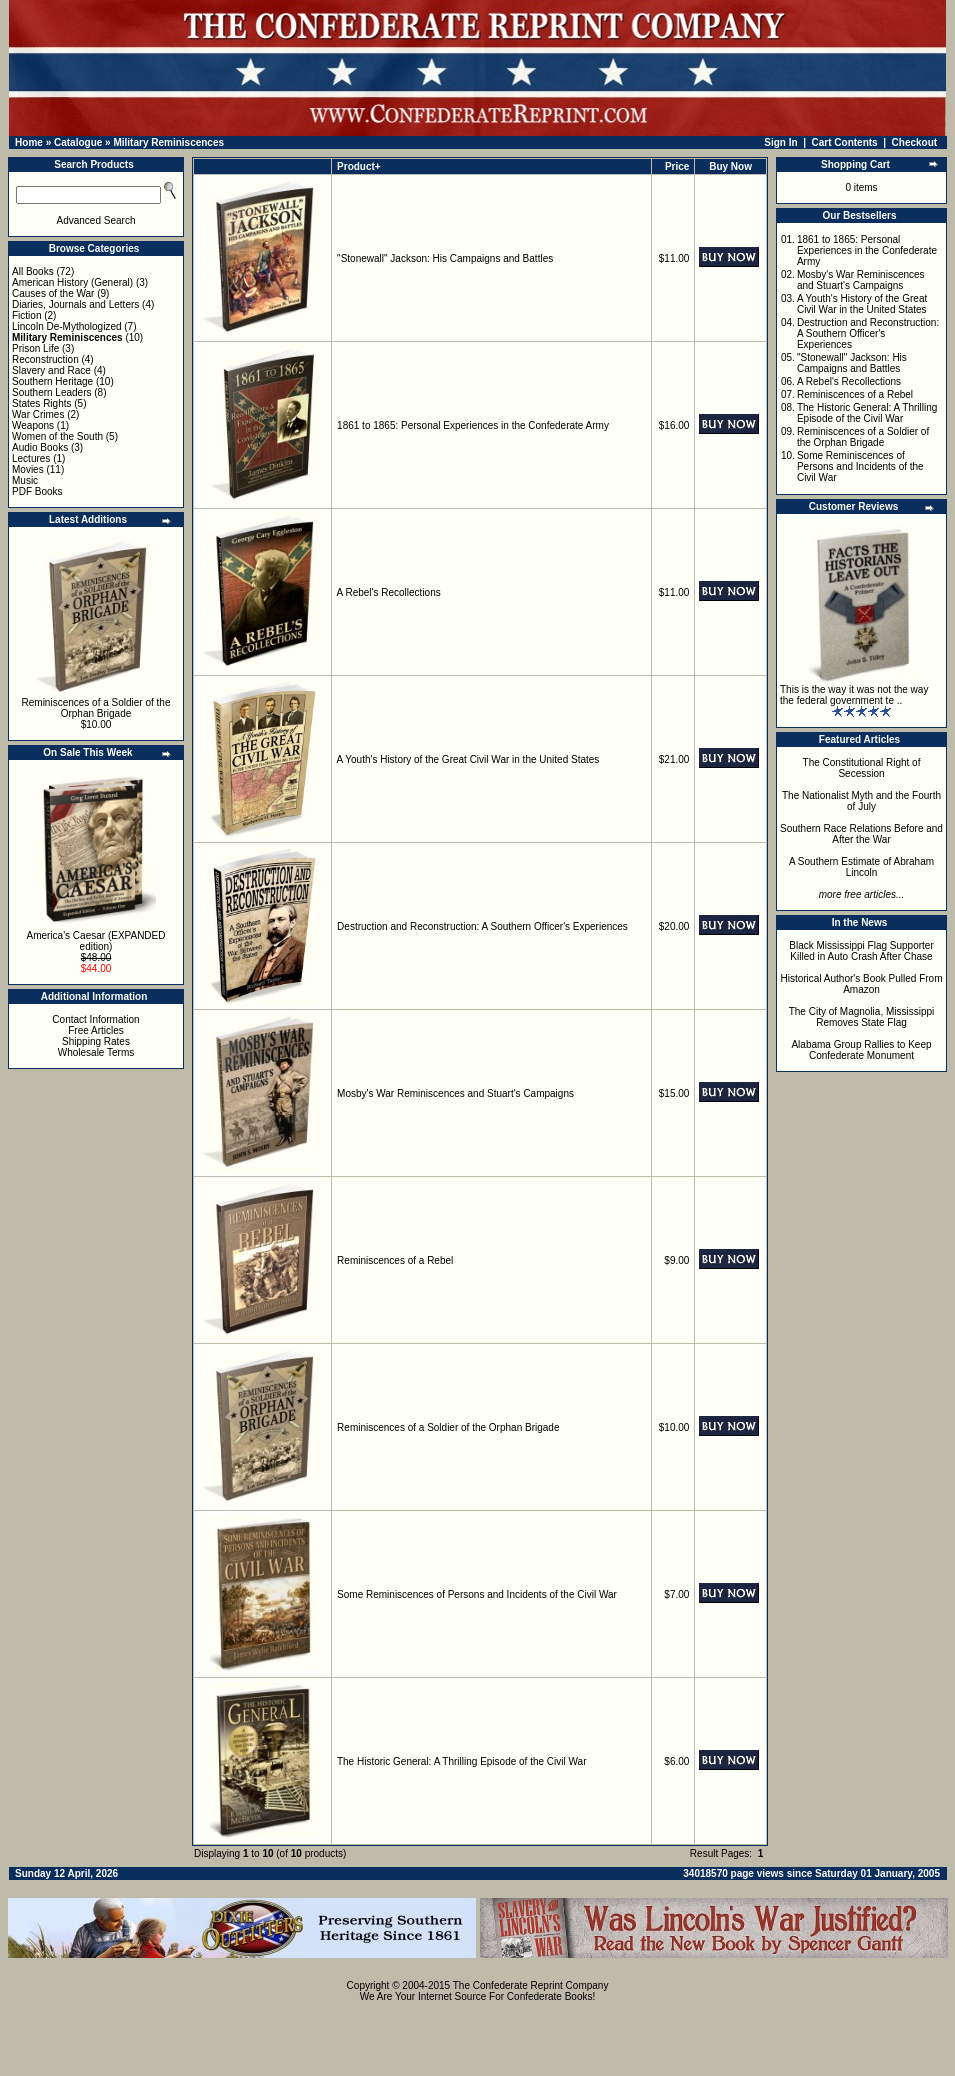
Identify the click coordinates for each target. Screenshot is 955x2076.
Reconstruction (45, 359)
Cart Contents (845, 142)
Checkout (915, 142)
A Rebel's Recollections (389, 592)
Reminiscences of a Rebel (395, 1260)
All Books (33, 271)
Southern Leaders (52, 392)
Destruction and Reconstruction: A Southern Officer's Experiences (482, 926)
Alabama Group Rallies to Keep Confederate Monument (861, 1050)
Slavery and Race (51, 370)
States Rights (41, 403)
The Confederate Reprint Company (531, 1985)
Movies (28, 469)
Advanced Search (96, 220)
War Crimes (38, 414)
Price (677, 166)
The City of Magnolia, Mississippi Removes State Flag (862, 1017)
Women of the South (57, 436)
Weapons (33, 425)
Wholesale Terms (96, 1052)
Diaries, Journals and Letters (75, 304)
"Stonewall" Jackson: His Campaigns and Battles (445, 258)
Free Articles (96, 1030)
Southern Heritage (52, 381)
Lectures (31, 458)
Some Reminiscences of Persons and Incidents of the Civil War (477, 1594)
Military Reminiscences (168, 142)
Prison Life (35, 348)
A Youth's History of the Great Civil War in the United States (468, 759)
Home (29, 142)
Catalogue (78, 142)
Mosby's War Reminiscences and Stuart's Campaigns (455, 1093)
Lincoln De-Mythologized (67, 326)
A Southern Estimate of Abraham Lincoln (861, 867)
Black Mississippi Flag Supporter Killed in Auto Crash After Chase (861, 951)
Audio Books (40, 447)
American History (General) (72, 282)
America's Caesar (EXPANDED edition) (96, 941)
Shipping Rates (96, 1041)
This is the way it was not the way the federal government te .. (854, 695)
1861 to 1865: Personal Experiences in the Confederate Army (473, 425)
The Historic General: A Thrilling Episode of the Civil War (462, 1761)
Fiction (26, 315)
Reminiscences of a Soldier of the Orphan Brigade (96, 708)
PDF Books (37, 491)
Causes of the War (53, 293)
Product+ (359, 166)
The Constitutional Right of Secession (862, 768)
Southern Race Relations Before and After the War (861, 834)
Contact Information (95, 1019)
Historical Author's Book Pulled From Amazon (862, 984)
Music (25, 480)
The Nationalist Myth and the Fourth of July (861, 801)
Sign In (780, 142)
